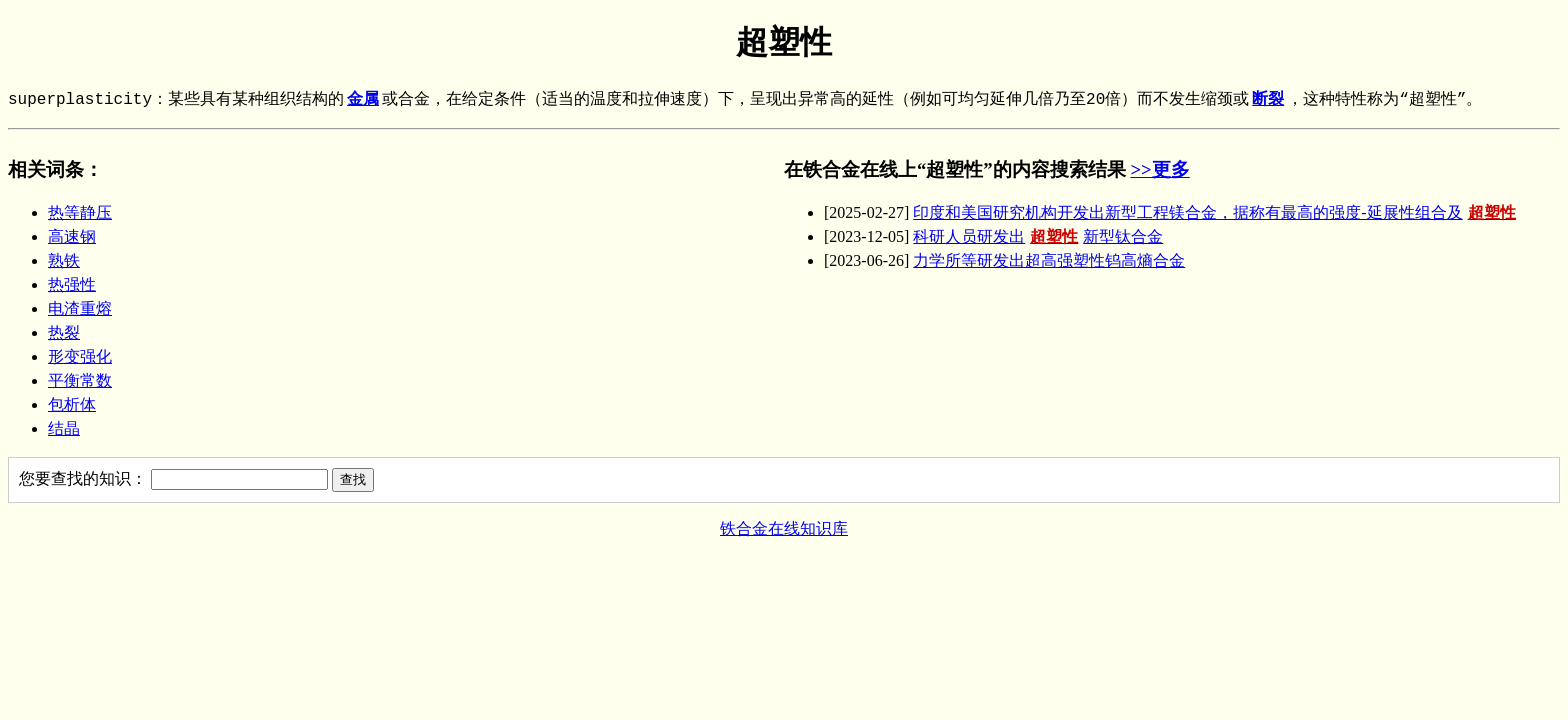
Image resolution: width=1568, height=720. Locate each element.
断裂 (1268, 100)
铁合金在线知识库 (784, 528)
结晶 (64, 428)
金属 (363, 100)
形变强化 (80, 356)
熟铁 (64, 260)
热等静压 (80, 212)
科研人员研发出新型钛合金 (1038, 236)
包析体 (72, 404)
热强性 (72, 284)
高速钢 (72, 236)
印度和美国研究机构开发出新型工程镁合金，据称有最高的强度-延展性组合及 (1216, 212)
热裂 (64, 332)
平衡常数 (80, 380)
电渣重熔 (80, 308)
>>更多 (1159, 169)
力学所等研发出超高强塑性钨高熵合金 (1049, 260)
